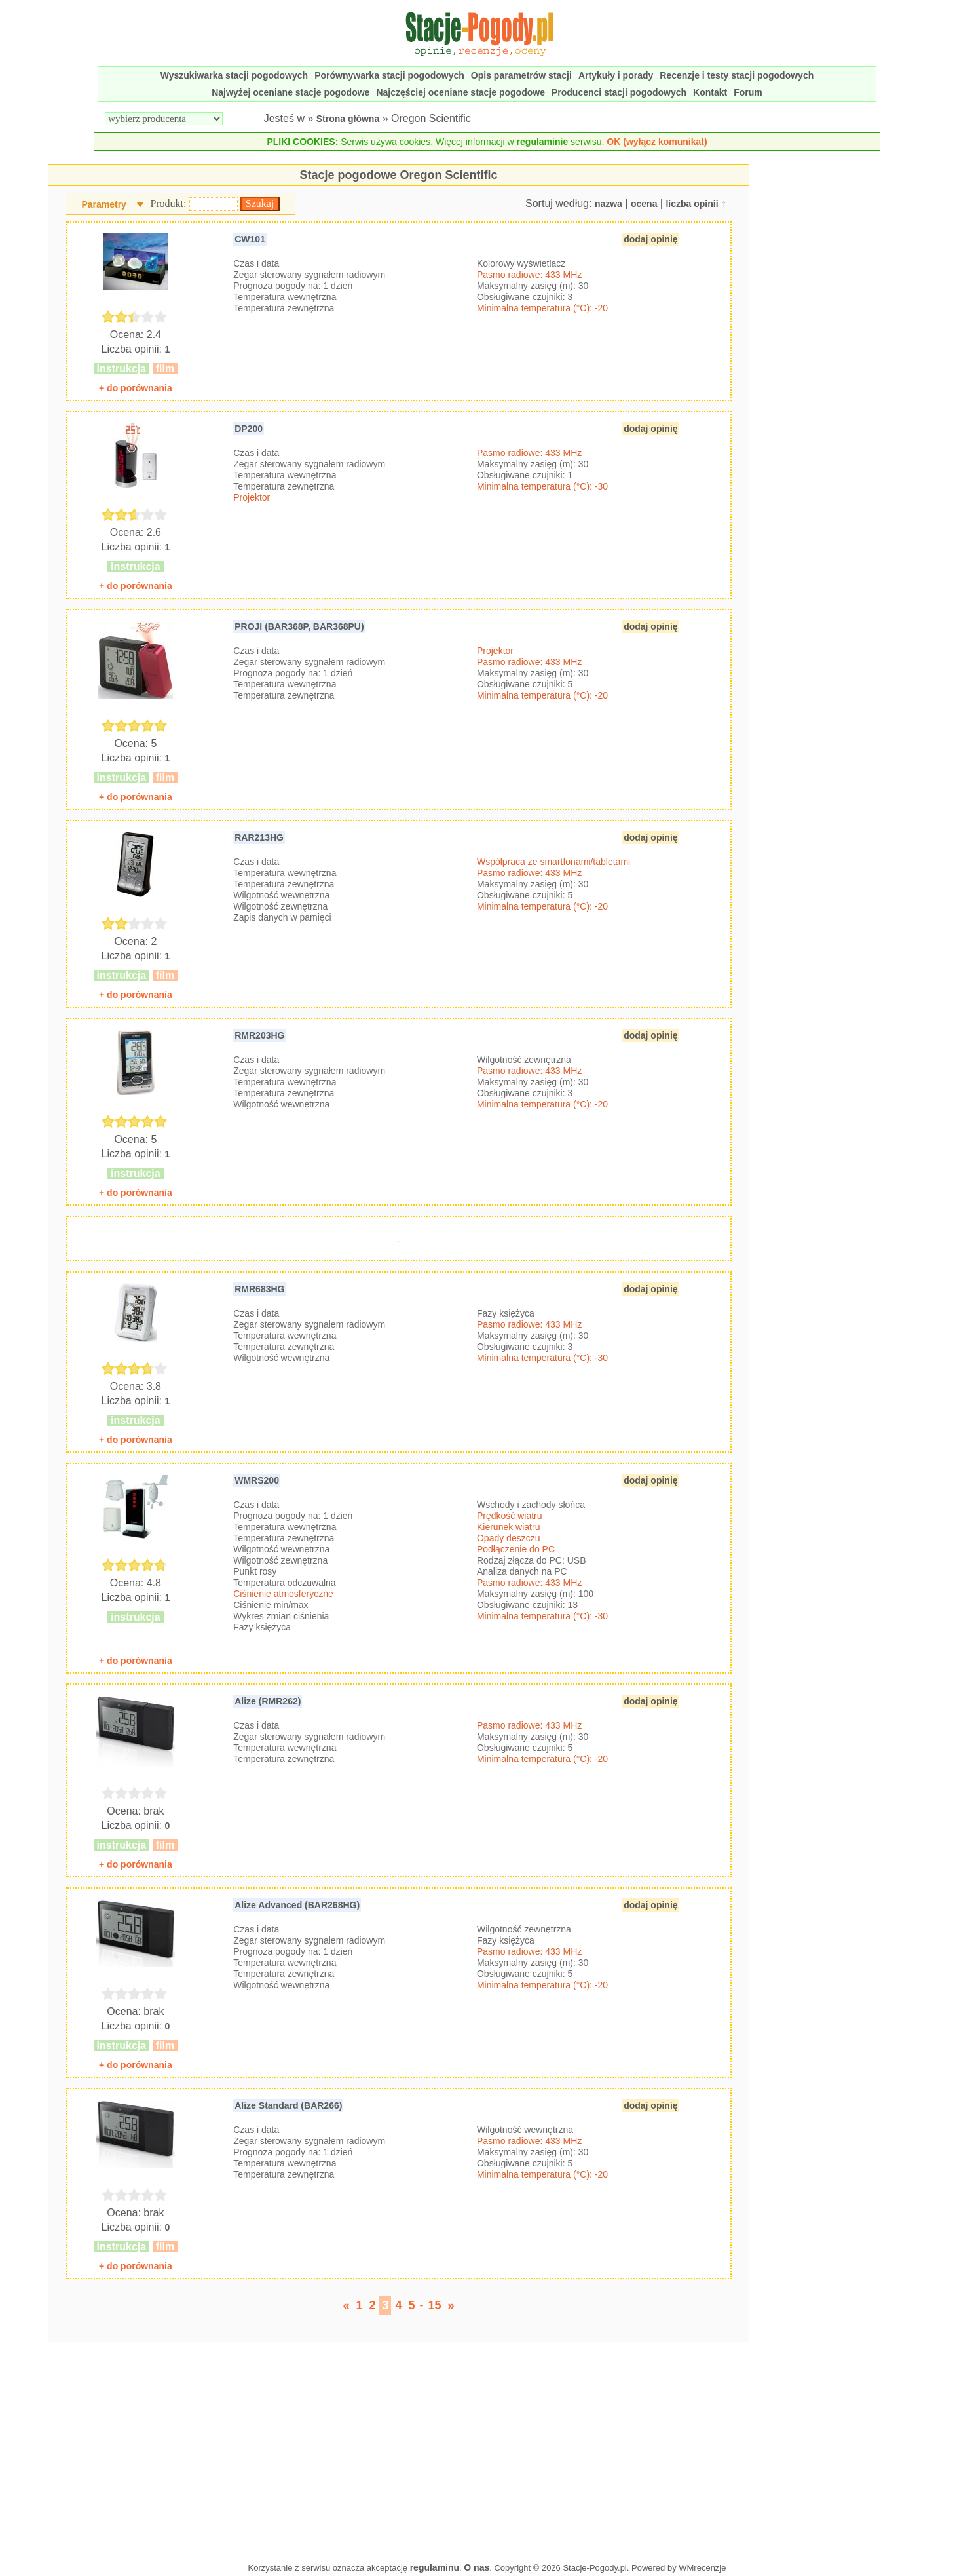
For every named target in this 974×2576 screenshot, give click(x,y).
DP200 (248, 428)
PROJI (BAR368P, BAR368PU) (299, 626)
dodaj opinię (650, 239)
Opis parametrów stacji (521, 75)
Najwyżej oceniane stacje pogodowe (290, 92)
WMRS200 (256, 1480)
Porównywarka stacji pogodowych (389, 75)
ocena (644, 204)
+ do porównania (135, 388)
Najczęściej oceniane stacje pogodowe (460, 92)
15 (434, 2305)
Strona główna (347, 118)
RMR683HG (259, 1289)
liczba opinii (691, 204)
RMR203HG (259, 1035)
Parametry (103, 204)
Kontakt (710, 92)
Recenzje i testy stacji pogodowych (737, 75)
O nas (476, 2567)
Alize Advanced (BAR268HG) (297, 1905)
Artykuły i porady (615, 75)
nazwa (608, 204)
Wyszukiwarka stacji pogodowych (234, 75)
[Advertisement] (398, 2449)
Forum (748, 92)
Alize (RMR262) (267, 1701)
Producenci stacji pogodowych (619, 92)
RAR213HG (259, 837)
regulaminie (543, 141)
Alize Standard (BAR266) (288, 2105)
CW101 (249, 239)
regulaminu (434, 2567)
